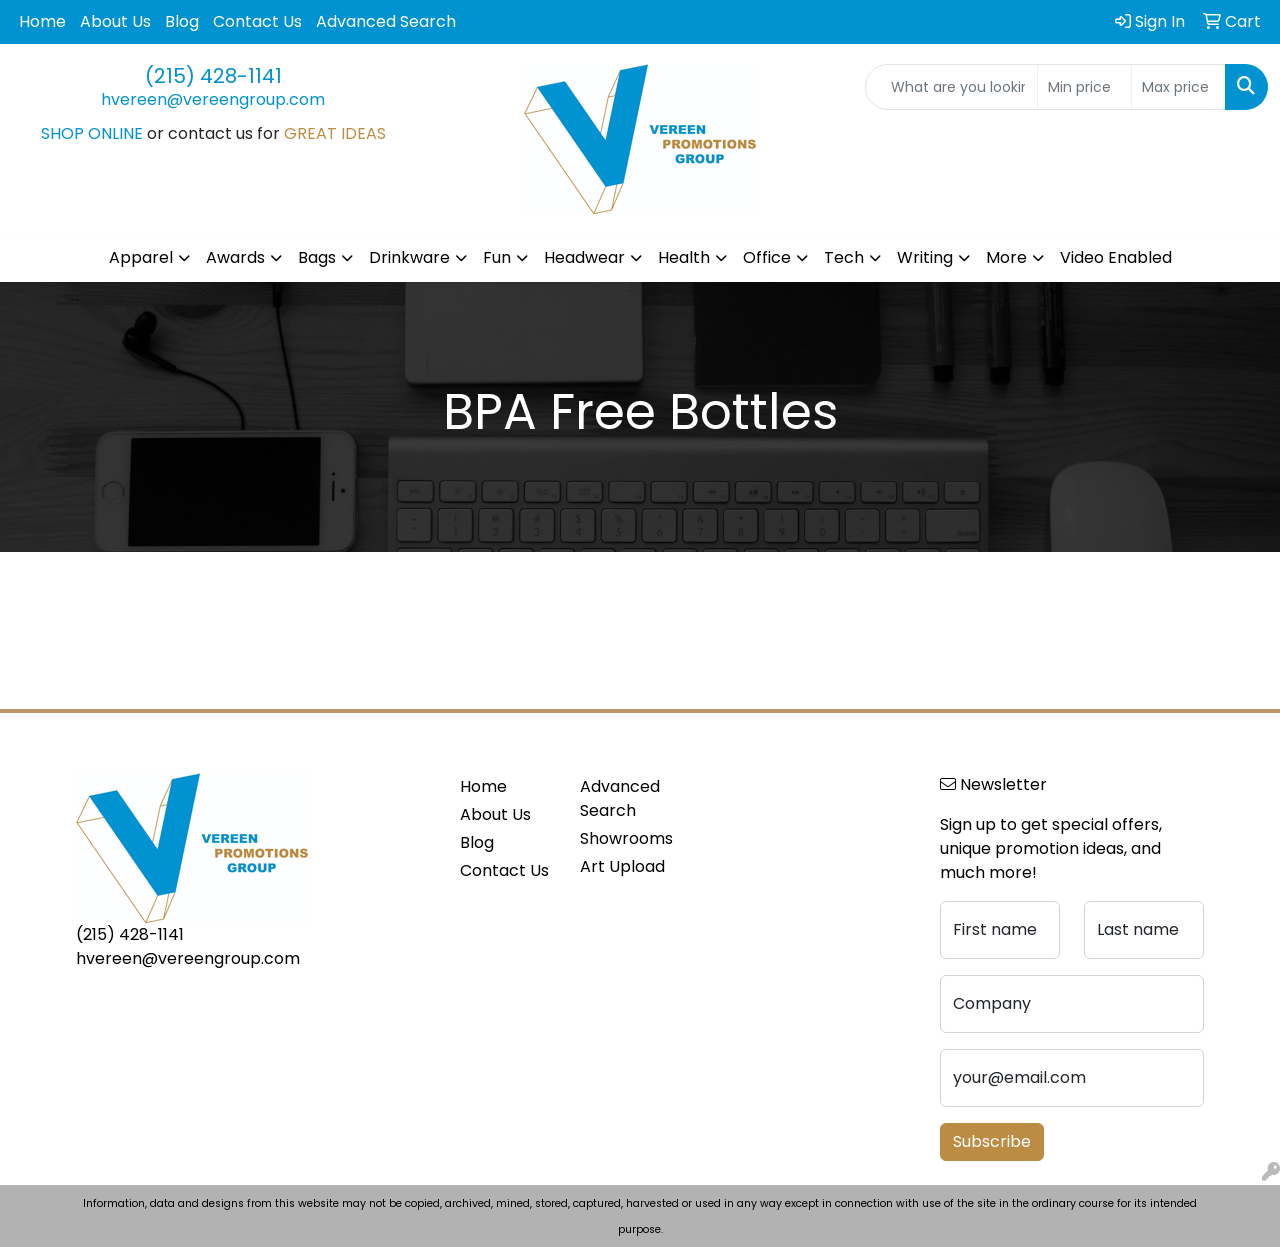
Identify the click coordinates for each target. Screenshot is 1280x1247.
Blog (182, 21)
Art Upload (622, 866)
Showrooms (626, 838)
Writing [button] (925, 257)
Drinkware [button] (409, 257)
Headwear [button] (584, 257)
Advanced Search (386, 21)
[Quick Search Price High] (1178, 87)
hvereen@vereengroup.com (213, 99)
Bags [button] (317, 257)
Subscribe (992, 1141)
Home (42, 21)
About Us (115, 21)
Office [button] (767, 257)
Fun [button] (497, 257)
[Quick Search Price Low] (1084, 87)
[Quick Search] (951, 87)
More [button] (1006, 257)
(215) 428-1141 (213, 76)
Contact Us (257, 21)
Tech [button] (844, 257)
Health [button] (684, 257)
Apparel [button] (141, 257)
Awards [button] (235, 257)
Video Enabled (1116, 257)
